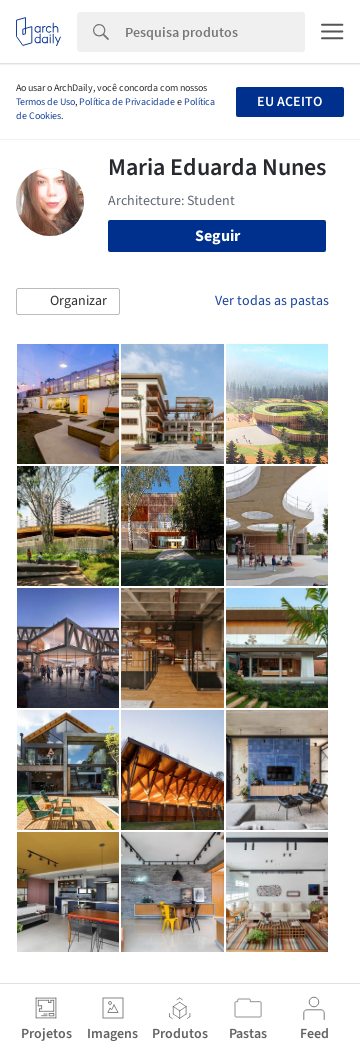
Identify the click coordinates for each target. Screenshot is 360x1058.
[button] (68, 302)
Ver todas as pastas (272, 301)
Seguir (217, 236)
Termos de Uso (45, 102)
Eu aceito (289, 102)
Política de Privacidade (127, 102)
